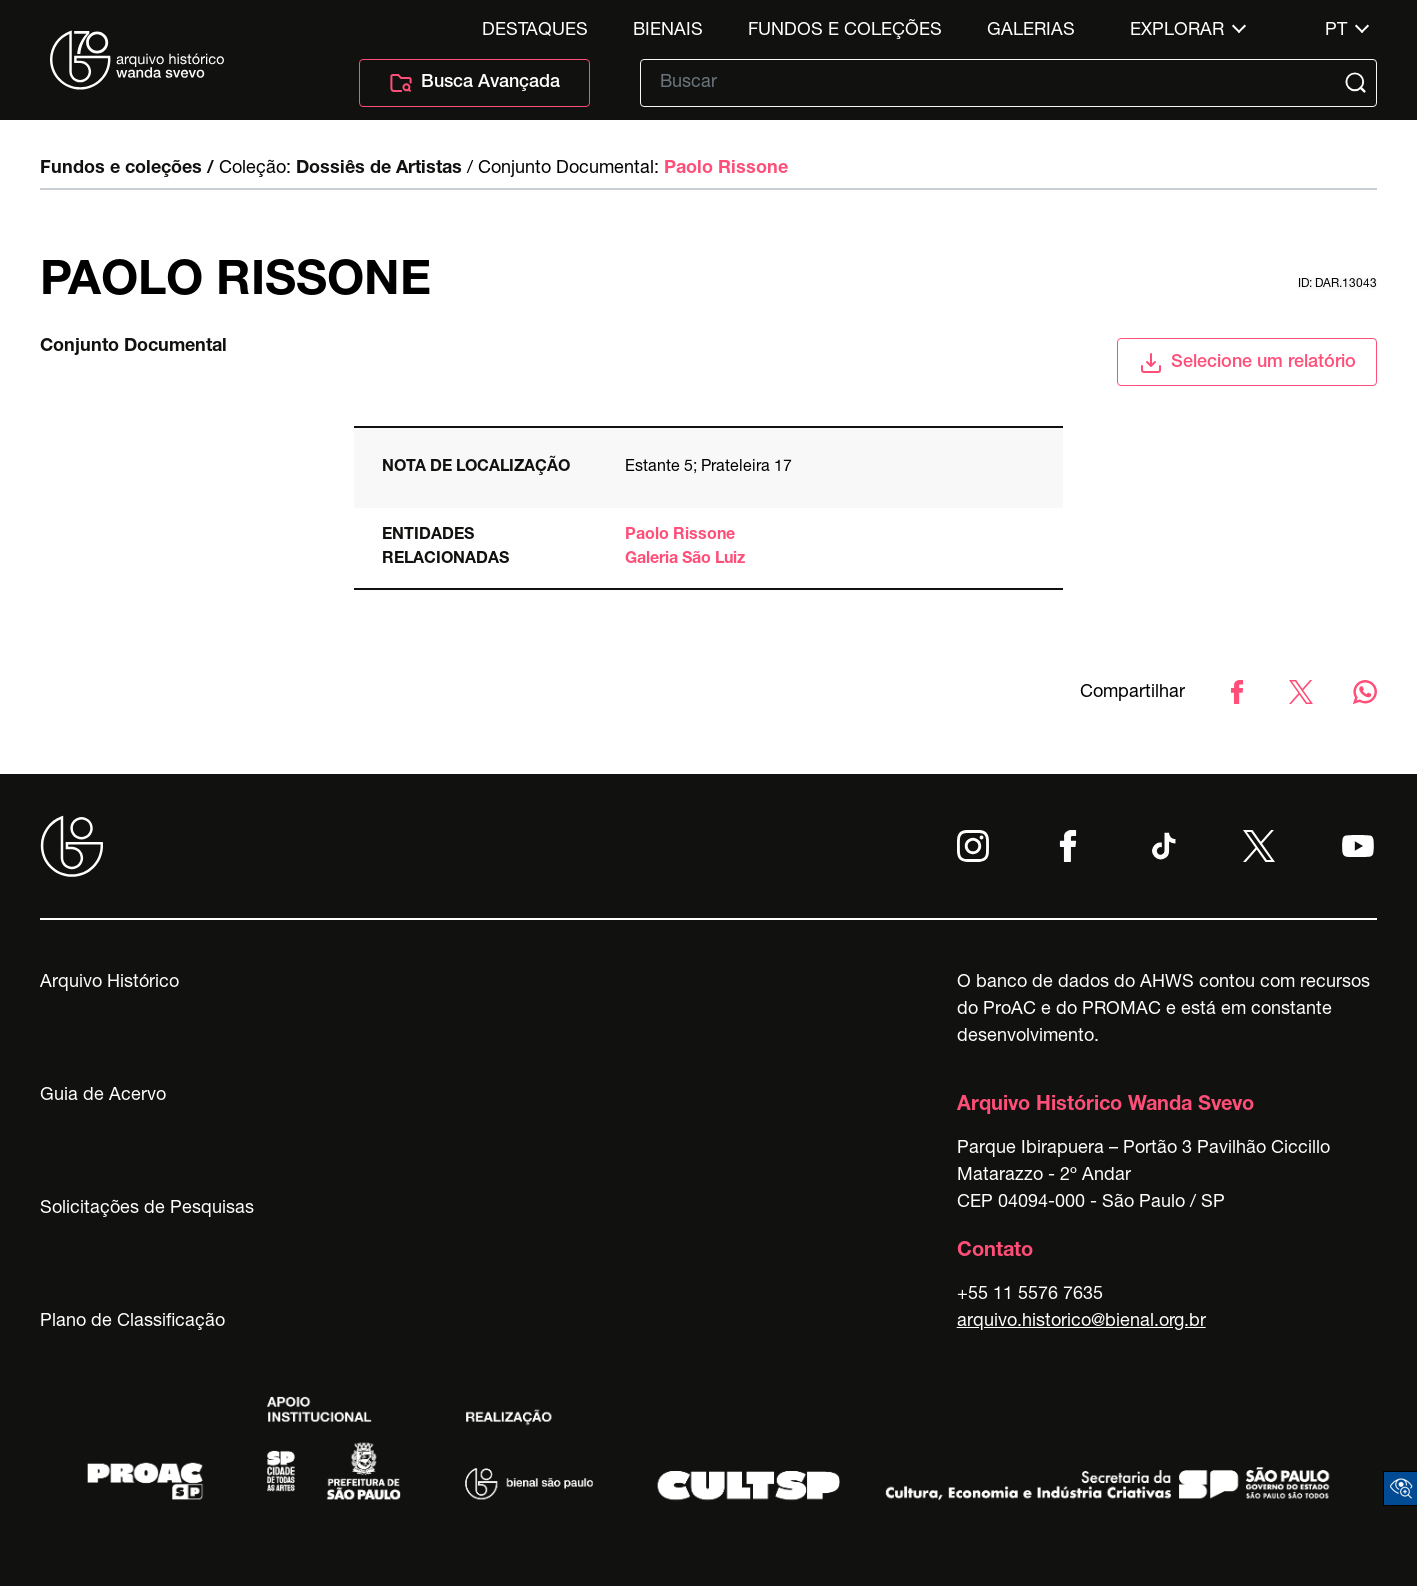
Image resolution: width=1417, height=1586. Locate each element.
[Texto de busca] (994, 83)
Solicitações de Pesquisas (147, 1209)
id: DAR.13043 (1337, 284)
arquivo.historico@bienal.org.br (1081, 1322)
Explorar (1177, 31)
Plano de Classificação (132, 1322)
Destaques (535, 31)
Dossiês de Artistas (379, 169)
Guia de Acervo (103, 1096)
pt (1336, 31)
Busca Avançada (474, 83)
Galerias (1031, 31)
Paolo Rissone (726, 169)
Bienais (668, 31)
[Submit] (1358, 83)
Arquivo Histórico (109, 983)
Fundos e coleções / (127, 169)
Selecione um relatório (1247, 363)
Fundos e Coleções (845, 31)
